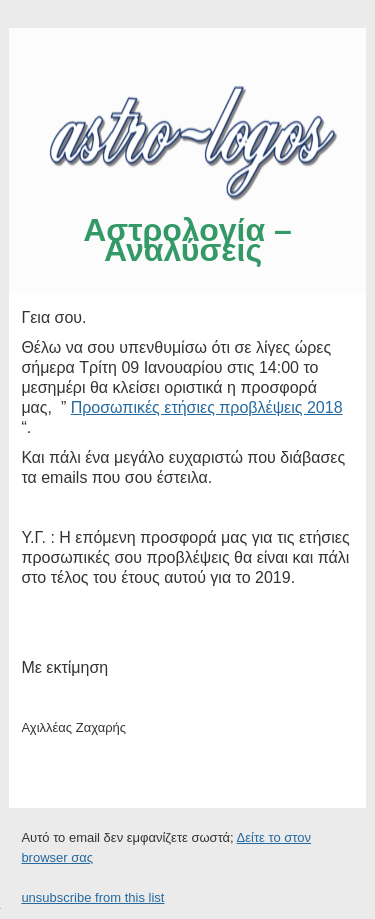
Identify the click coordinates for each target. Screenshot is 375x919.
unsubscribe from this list (92, 897)
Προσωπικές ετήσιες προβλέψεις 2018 (207, 407)
